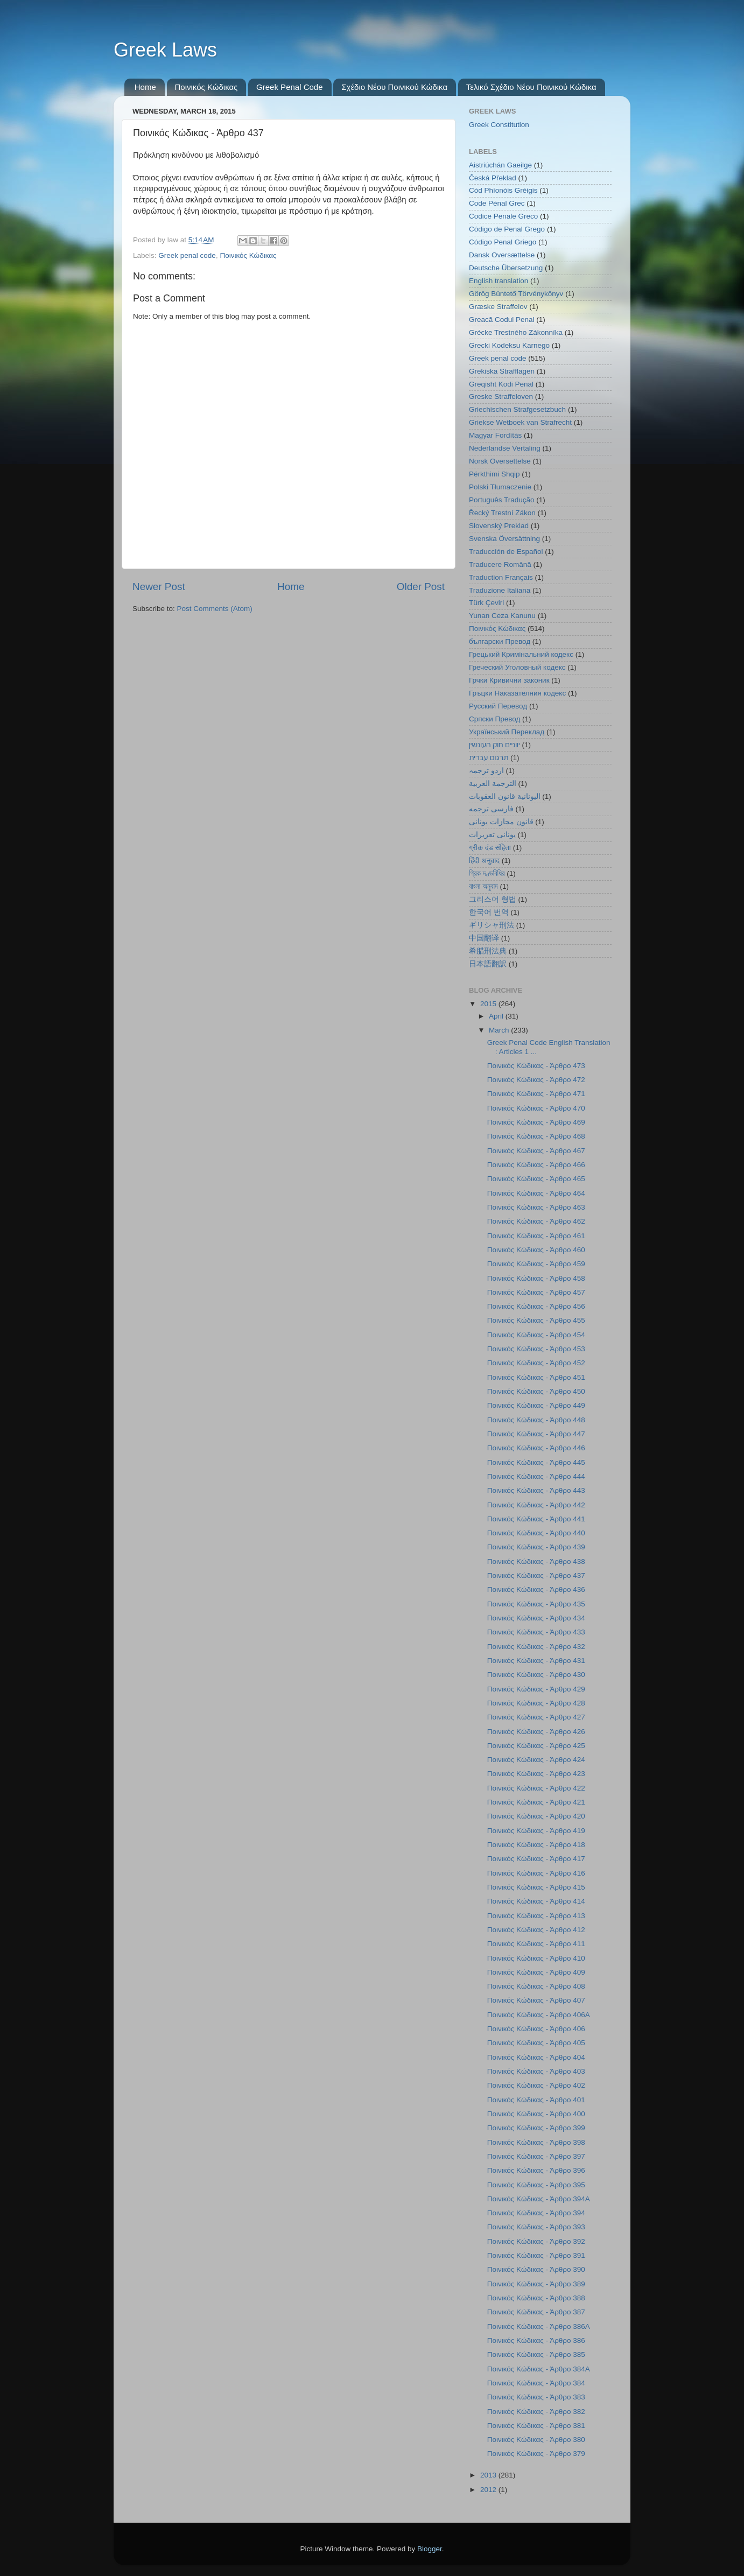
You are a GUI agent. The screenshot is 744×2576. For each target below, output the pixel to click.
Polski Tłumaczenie (500, 487)
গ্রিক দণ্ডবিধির (486, 873)
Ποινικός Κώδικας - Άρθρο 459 (536, 1264)
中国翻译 (484, 938)
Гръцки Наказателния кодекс (517, 693)
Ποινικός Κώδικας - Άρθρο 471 (536, 1094)
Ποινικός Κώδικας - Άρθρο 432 (536, 1647)
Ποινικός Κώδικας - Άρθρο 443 (536, 1490)
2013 (489, 2475)
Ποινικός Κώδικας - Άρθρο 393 (536, 2227)
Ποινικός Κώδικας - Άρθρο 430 (536, 1674)
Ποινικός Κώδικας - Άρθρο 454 (536, 1335)
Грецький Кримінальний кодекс (521, 654)
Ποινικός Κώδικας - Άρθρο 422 (536, 1788)
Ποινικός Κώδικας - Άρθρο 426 (536, 1732)
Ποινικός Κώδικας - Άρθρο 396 (536, 2170)
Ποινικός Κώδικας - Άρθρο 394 (536, 2213)
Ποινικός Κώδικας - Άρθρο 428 (536, 1703)
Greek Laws (165, 50)
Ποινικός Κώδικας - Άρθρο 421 (536, 1802)
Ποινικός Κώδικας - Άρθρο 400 (536, 2114)
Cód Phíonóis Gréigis (503, 190)
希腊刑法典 (488, 951)
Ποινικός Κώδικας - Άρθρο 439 (536, 1547)
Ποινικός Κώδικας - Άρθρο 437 (536, 1575)
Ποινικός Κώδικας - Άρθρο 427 (536, 1717)
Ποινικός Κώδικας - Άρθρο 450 (536, 1391)
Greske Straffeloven (501, 396)
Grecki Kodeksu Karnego (509, 345)
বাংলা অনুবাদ (483, 886)
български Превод (499, 641)
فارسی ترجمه (491, 809)
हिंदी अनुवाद (484, 861)
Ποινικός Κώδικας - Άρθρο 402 (536, 2085)
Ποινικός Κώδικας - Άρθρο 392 (536, 2241)
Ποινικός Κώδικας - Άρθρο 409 (536, 1972)
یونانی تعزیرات (492, 835)
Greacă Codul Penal (502, 319)
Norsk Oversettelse (500, 461)
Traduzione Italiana (499, 590)
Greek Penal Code (289, 87)
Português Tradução (502, 500)
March (500, 1030)
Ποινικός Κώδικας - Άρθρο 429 (536, 1689)
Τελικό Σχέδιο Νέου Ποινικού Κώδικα (531, 87)
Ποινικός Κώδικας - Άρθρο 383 (536, 2397)
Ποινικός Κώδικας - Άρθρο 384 (536, 2383)
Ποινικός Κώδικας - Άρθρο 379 (536, 2453)
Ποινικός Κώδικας (206, 87)
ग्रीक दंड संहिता (490, 848)
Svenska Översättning (504, 539)
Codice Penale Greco (503, 216)
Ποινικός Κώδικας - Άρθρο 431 (536, 1660)
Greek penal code (187, 255)
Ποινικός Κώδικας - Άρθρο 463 (536, 1207)
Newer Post (158, 586)
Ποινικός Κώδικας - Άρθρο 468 (536, 1136)
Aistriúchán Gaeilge (500, 165)
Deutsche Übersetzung (506, 268)
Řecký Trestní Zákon (502, 513)
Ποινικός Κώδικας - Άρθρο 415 (536, 1887)
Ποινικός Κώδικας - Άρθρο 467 (536, 1151)
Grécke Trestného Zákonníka (516, 332)
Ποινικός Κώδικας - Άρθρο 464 (536, 1193)
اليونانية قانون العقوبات (505, 796)
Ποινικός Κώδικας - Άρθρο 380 (536, 2439)
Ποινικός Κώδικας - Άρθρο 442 (536, 1505)
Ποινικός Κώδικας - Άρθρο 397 (536, 2156)
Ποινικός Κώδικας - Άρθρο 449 (536, 1405)
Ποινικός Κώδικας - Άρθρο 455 (536, 1320)
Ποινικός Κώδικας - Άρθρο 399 (536, 2128)
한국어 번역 (489, 912)
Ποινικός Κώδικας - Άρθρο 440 (536, 1533)
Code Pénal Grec (497, 203)
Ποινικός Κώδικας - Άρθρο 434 (536, 1618)
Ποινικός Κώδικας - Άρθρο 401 (536, 2100)
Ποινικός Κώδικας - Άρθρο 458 (536, 1278)
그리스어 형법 (492, 899)
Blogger (429, 2549)
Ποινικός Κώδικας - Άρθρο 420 (536, 1816)
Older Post (421, 586)
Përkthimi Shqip (494, 474)
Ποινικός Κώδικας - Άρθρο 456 (536, 1306)
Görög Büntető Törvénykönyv (516, 294)
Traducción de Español (506, 552)
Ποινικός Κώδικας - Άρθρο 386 (536, 2340)
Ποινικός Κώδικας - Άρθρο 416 (536, 1873)
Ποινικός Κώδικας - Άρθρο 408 (536, 1986)
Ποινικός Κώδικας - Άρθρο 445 (536, 1462)
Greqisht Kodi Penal (501, 384)
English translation (498, 281)
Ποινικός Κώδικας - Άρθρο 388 (536, 2298)
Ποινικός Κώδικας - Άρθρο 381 (536, 2425)
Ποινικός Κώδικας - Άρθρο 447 (536, 1434)
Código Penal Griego (502, 242)
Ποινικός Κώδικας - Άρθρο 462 (536, 1221)
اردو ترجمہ (486, 771)
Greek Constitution (499, 125)
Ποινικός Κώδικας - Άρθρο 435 (536, 1604)
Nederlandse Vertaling (505, 448)
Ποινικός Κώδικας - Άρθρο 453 (536, 1349)
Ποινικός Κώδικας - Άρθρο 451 (536, 1377)
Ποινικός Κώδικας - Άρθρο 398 (536, 2142)
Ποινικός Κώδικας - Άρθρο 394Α (538, 2199)
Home (145, 87)
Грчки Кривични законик (509, 680)
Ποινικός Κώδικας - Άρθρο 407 (536, 2000)
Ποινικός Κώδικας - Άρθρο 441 (536, 1519)
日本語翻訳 (488, 964)
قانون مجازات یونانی (501, 822)
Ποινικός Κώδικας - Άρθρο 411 (536, 1944)
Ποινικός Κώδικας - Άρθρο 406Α (538, 2015)
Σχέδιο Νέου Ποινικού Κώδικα (394, 87)
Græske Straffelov (498, 307)
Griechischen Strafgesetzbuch (517, 409)
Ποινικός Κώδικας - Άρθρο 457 (536, 1292)
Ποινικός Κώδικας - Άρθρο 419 (536, 1831)
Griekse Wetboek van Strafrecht (520, 422)
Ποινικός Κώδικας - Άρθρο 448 (536, 1420)
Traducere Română (500, 564)
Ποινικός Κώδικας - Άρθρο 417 (536, 1859)
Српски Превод (494, 719)
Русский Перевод (498, 706)
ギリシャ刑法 (491, 925)
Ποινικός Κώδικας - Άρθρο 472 (536, 1080)
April (497, 1016)
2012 (489, 2490)
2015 (489, 1004)
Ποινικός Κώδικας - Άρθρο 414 (536, 1901)
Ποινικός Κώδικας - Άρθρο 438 (536, 1561)
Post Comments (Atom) (214, 609)
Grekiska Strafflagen (502, 371)
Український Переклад (506, 732)
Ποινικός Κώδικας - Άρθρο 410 (536, 1958)
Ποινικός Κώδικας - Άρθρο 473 (536, 1066)
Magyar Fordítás (495, 435)
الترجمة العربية (492, 784)
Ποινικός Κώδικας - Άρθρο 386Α (538, 2326)
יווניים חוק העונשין (494, 745)
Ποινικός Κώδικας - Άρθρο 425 (536, 1746)
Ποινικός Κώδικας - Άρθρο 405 (536, 2043)
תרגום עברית (488, 758)
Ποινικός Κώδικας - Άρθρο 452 (536, 1363)
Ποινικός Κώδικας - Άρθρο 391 (536, 2255)
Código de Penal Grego (507, 229)
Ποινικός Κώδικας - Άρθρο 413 (536, 1916)
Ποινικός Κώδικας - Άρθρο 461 (536, 1236)
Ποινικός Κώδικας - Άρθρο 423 (536, 1774)
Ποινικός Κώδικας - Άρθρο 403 (536, 2071)
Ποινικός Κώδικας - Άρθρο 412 (536, 1930)
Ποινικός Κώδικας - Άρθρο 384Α (538, 2369)
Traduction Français (501, 577)
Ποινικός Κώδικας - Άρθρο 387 (536, 2312)
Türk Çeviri (486, 603)
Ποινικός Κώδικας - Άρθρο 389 (536, 2284)
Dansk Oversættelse (502, 255)
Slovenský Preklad (499, 526)
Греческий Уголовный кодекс (517, 667)
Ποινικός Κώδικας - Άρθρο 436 (536, 1589)
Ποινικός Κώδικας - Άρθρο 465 (536, 1179)
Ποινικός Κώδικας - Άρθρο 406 (536, 2029)
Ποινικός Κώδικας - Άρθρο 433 (536, 1632)
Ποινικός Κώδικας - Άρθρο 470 (536, 1108)
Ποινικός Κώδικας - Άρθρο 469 (536, 1122)
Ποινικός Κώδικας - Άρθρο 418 (536, 1845)
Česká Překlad (492, 178)
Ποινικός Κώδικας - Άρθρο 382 (536, 2411)
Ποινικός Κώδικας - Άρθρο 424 (536, 1760)
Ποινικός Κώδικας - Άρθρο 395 (536, 2185)
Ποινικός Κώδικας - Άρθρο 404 (536, 2057)
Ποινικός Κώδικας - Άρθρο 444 (536, 1476)
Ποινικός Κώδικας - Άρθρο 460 (536, 1250)
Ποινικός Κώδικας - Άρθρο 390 (536, 2269)
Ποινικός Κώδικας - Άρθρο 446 (536, 1448)
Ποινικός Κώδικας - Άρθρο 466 (536, 1165)
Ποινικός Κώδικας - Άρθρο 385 (536, 2354)
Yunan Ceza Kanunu (502, 616)
